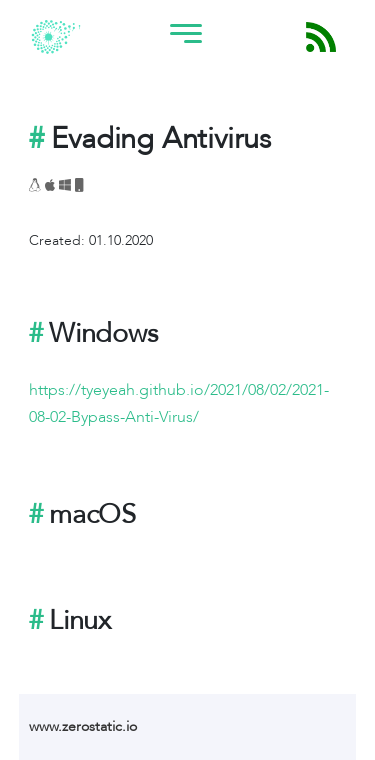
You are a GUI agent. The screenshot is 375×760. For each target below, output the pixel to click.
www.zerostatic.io (83, 726)
